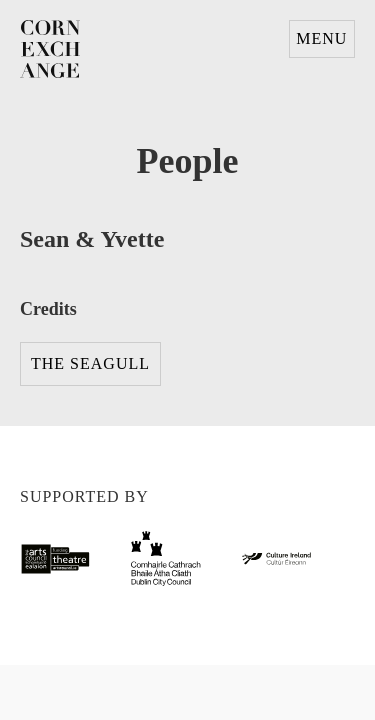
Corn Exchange (50, 50)
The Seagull (90, 363)
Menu (321, 38)
